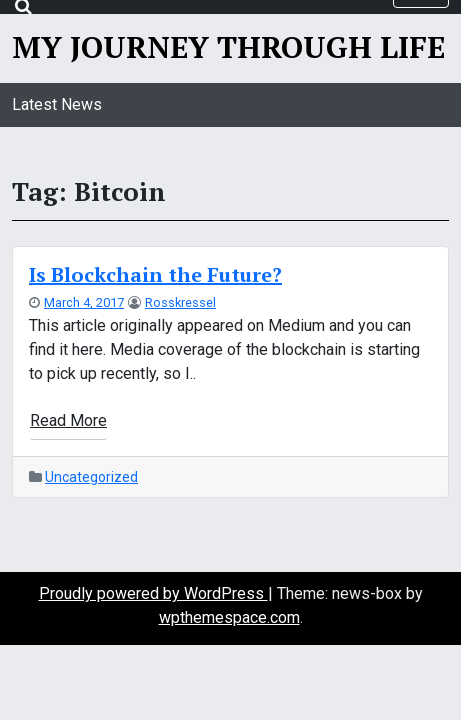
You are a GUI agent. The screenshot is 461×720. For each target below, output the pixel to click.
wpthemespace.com (229, 617)
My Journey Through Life (228, 47)
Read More (68, 420)
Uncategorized (91, 477)
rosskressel (180, 302)
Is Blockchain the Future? (155, 274)
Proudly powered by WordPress (153, 593)
